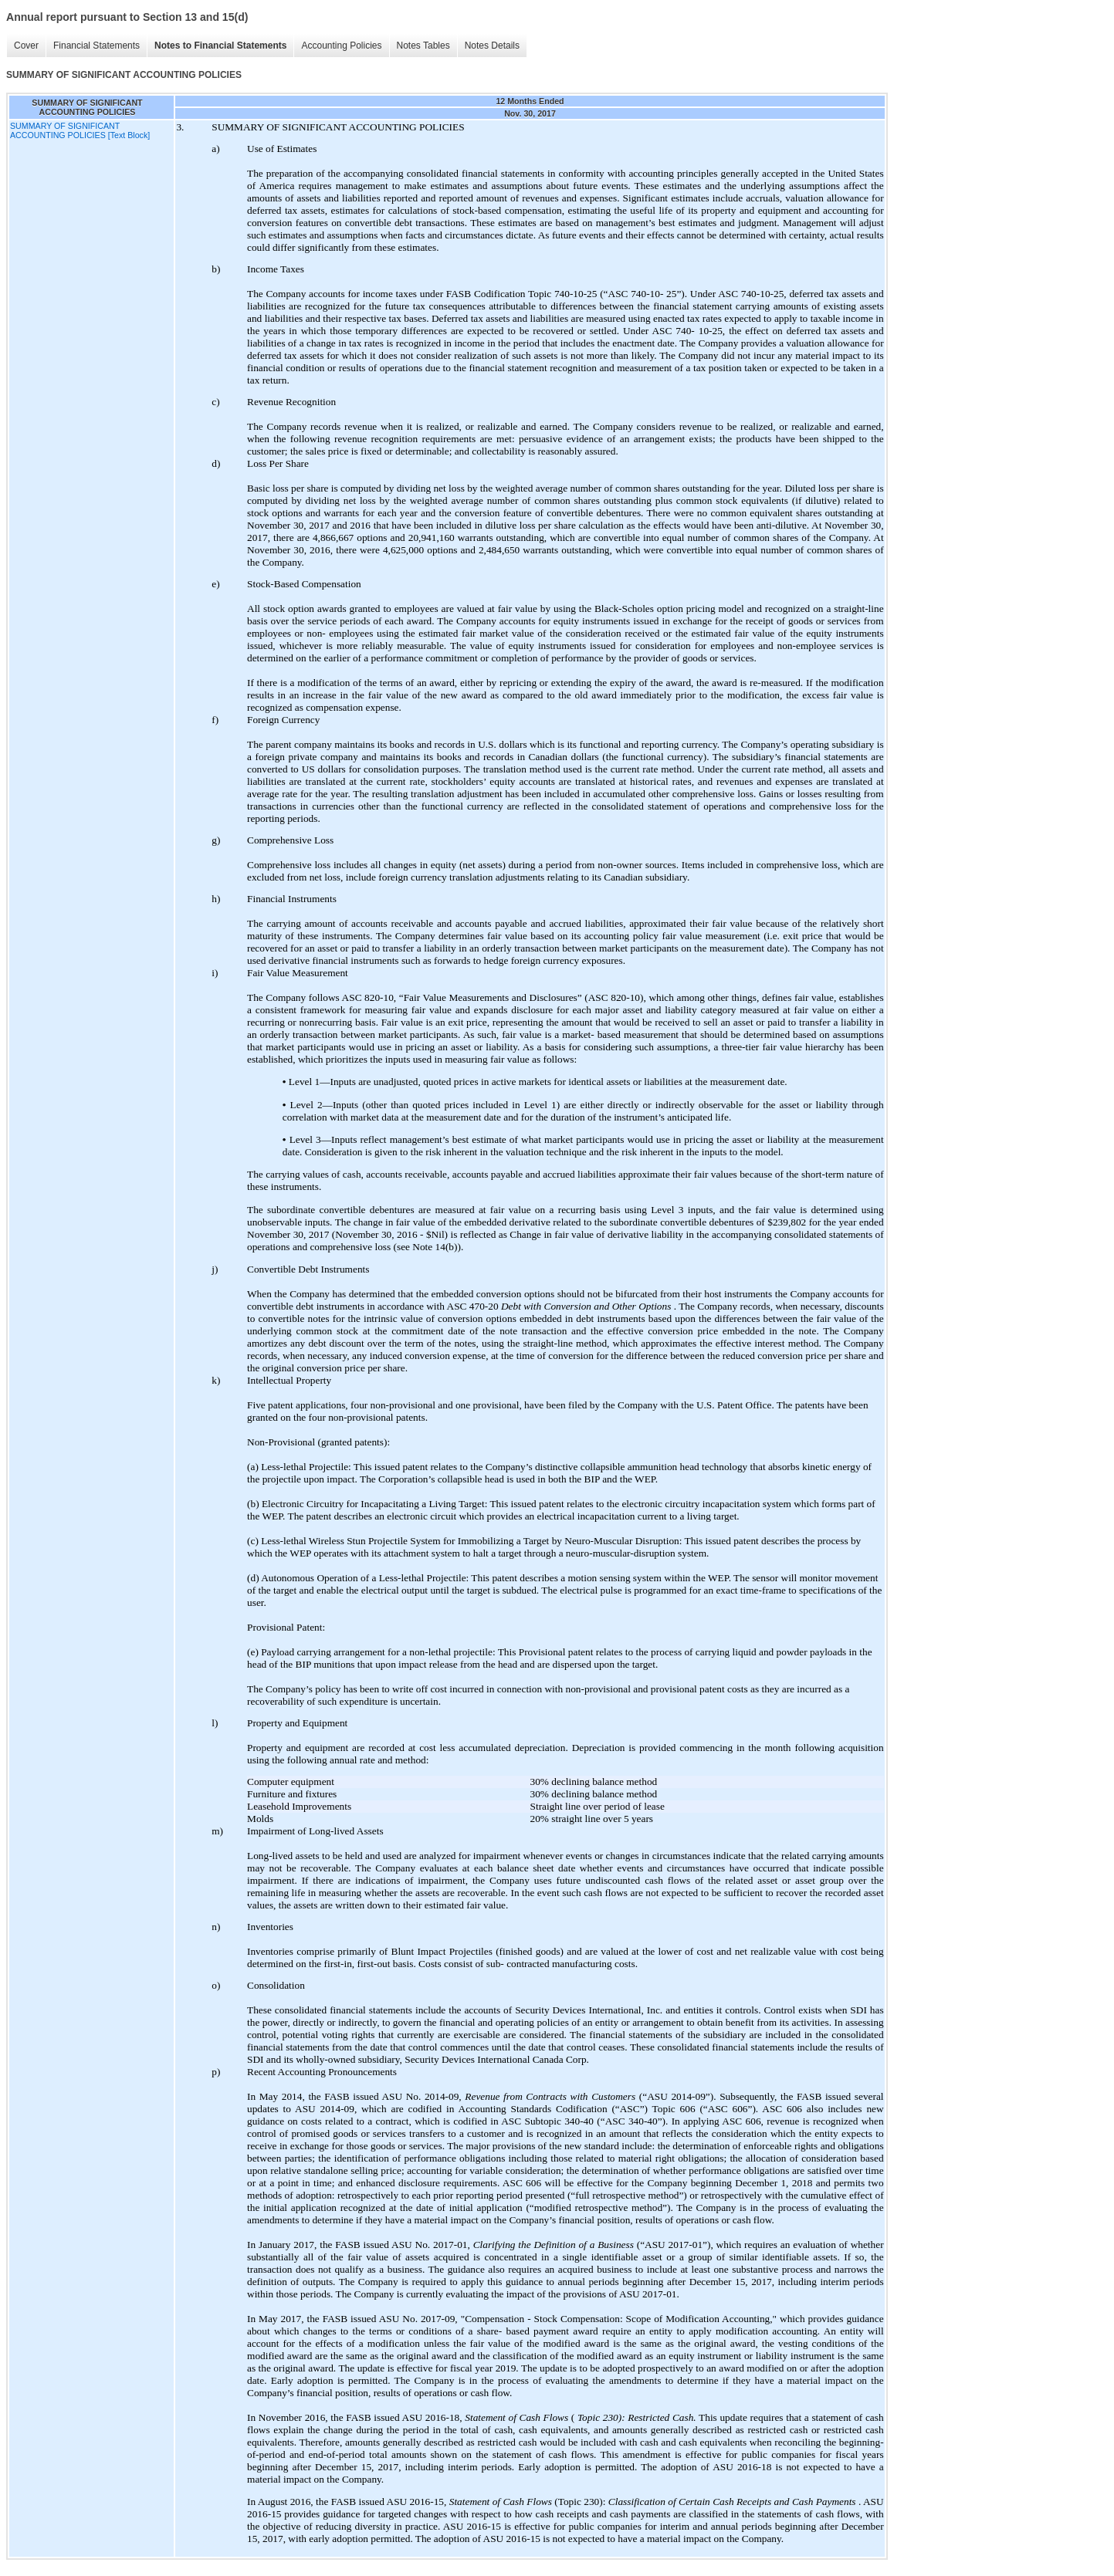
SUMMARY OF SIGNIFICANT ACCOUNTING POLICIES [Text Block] (80, 130)
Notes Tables (423, 45)
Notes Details (492, 45)
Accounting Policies (341, 45)
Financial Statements (96, 45)
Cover (26, 45)
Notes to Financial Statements (220, 45)
